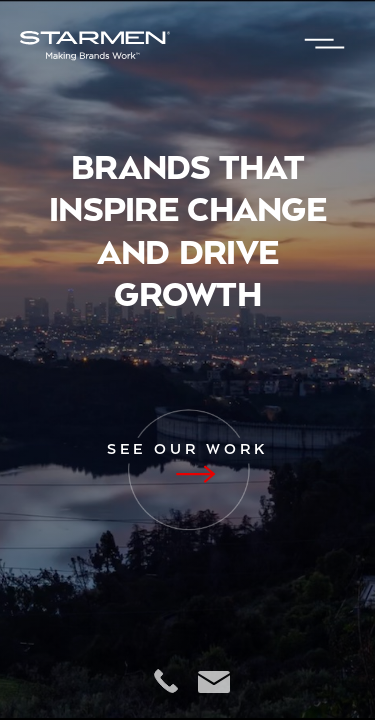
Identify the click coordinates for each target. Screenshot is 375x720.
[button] (325, 45)
